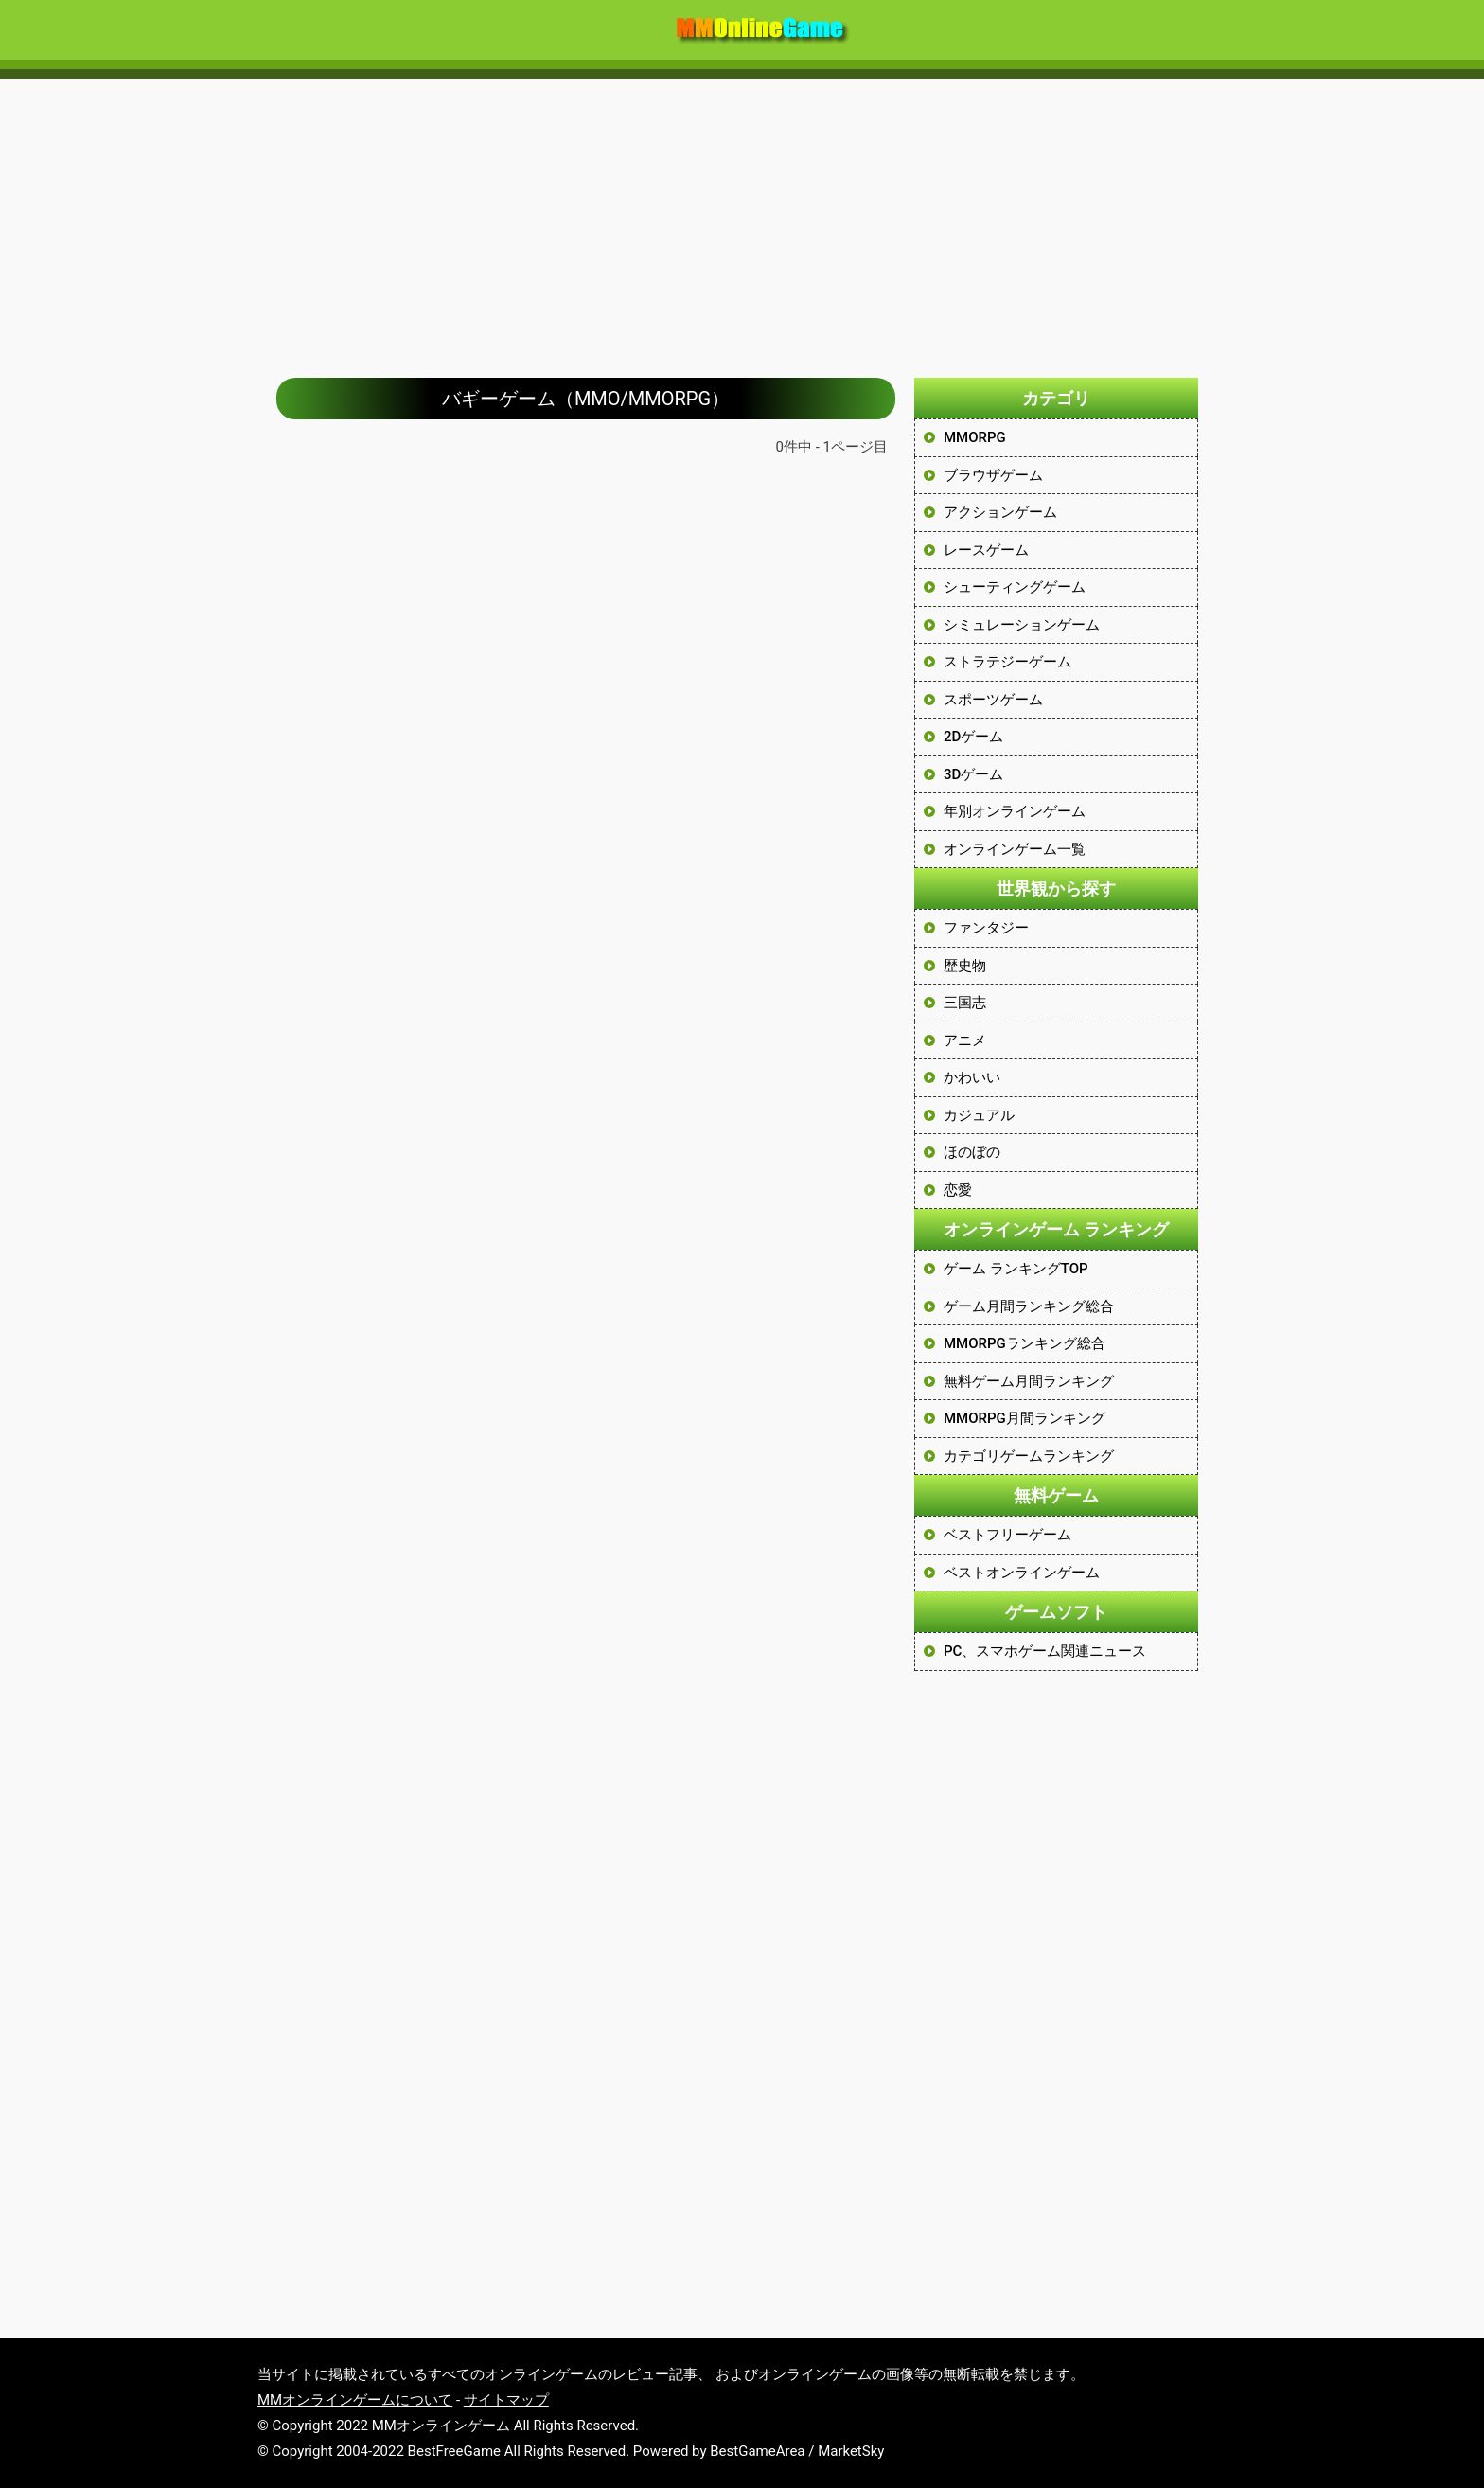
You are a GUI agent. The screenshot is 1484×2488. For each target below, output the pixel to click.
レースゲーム (986, 550)
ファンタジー (986, 927)
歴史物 (965, 965)
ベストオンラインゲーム (1022, 1572)
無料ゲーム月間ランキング (1029, 1381)
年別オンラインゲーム (1015, 811)
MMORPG (975, 437)
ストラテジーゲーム (1007, 661)
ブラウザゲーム (993, 475)
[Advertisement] (742, 218)
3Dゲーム (973, 774)
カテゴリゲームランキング (1029, 1456)
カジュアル (979, 1115)
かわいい (972, 1077)
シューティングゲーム (1015, 586)
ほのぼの (972, 1152)
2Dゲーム (973, 736)
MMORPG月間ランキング (1024, 1418)
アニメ (965, 1040)
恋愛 (958, 1190)
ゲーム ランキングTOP (1016, 1268)
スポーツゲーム (993, 699)
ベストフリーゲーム (1007, 1534)
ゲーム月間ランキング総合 (1029, 1306)
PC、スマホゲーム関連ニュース (1045, 1651)
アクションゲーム (1000, 512)
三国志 (965, 1002)
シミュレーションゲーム (1022, 624)
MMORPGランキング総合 (1024, 1343)
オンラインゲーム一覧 (1015, 849)
